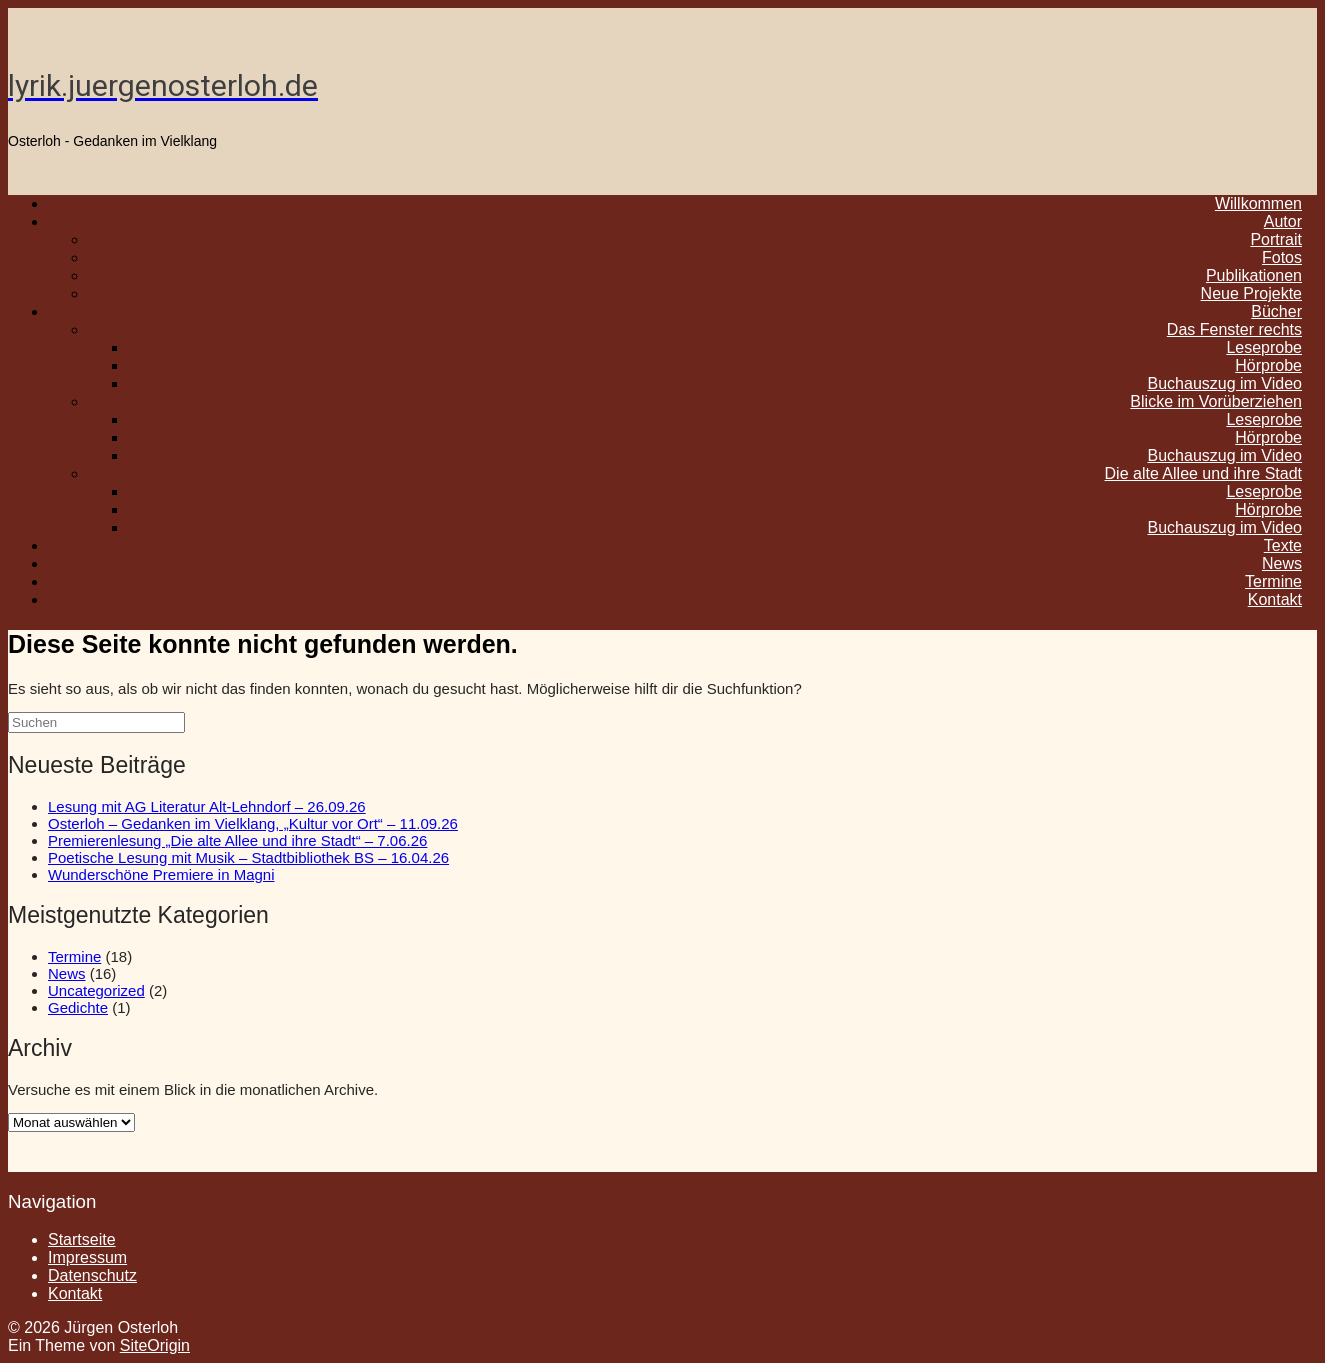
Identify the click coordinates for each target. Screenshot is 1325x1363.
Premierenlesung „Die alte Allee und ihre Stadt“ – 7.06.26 (237, 840)
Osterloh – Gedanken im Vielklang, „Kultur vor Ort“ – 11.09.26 (253, 823)
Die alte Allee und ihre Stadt (1203, 473)
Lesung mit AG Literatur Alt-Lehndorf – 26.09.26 (207, 806)
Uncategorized (96, 990)
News (67, 973)
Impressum (87, 1257)
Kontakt (1275, 599)
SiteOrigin (155, 1345)
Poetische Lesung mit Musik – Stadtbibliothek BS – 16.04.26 (248, 857)
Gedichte (78, 1007)
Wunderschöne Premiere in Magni (161, 874)
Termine (74, 956)
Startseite (82, 1239)
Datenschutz (92, 1275)
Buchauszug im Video (1225, 527)
